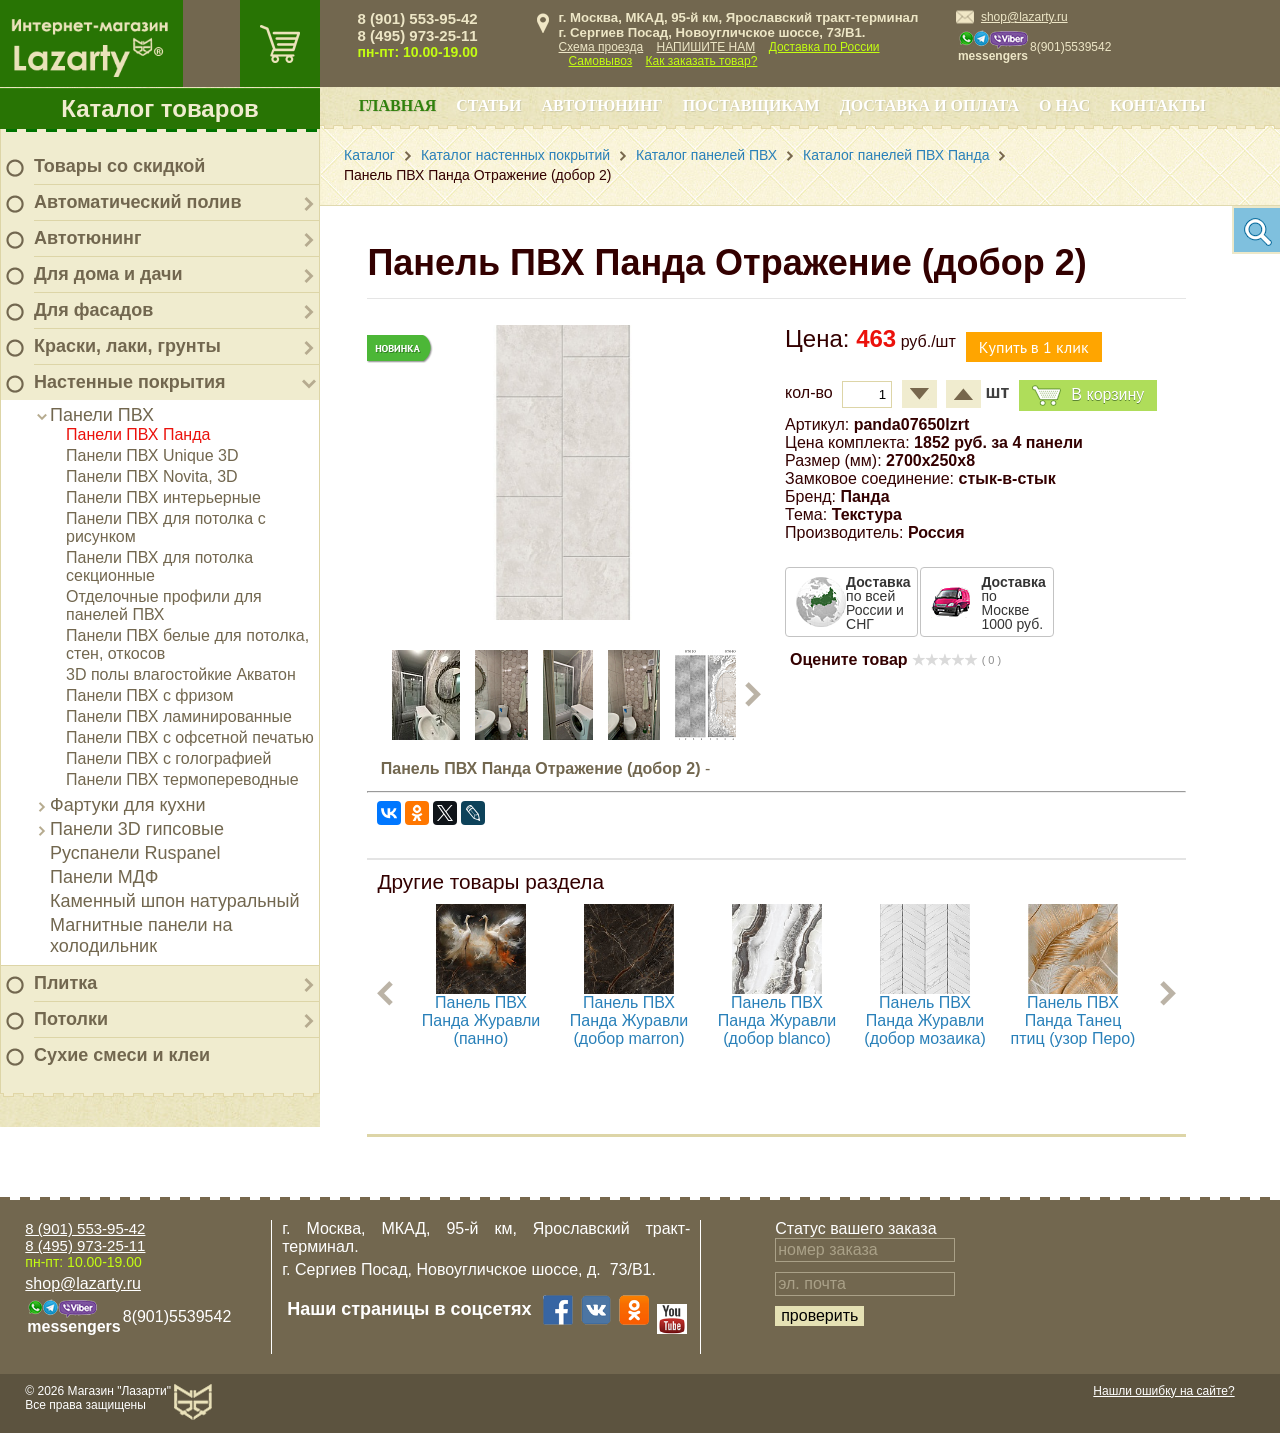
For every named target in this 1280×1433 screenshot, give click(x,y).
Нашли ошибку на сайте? (1163, 1391)
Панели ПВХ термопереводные (182, 779)
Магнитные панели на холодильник (141, 935)
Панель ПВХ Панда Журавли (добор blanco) (777, 1020)
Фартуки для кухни (128, 805)
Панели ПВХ (102, 415)
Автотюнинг (87, 238)
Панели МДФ (104, 877)
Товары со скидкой (119, 166)
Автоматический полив (138, 202)
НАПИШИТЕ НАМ (706, 47)
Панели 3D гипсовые (137, 829)
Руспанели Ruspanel (135, 853)
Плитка (65, 983)
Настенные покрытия (130, 382)
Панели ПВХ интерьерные (163, 497)
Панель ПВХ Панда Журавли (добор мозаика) (925, 1020)
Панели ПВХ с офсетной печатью (190, 737)
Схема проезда (601, 47)
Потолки (71, 1019)
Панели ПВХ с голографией (168, 758)
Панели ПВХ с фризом (149, 695)
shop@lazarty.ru (1024, 17)
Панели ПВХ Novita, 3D (152, 476)
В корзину (1088, 395)
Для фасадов (93, 310)
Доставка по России (824, 47)
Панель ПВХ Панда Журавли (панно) (481, 1020)
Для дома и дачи (108, 274)
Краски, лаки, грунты (127, 346)
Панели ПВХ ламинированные (179, 716)
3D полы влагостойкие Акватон (181, 674)
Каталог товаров (160, 108)
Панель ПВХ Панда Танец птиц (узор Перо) (1073, 1020)
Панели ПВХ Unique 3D (152, 455)
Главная (397, 105)
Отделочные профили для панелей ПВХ (164, 605)
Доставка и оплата (929, 105)
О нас (1064, 105)
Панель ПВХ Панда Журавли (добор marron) (629, 1020)
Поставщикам (751, 105)
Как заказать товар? (702, 61)
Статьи (488, 105)
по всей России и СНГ (878, 603)
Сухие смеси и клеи (122, 1055)
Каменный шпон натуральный (175, 901)
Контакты (1158, 105)
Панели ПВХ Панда (138, 434)
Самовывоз (601, 61)
